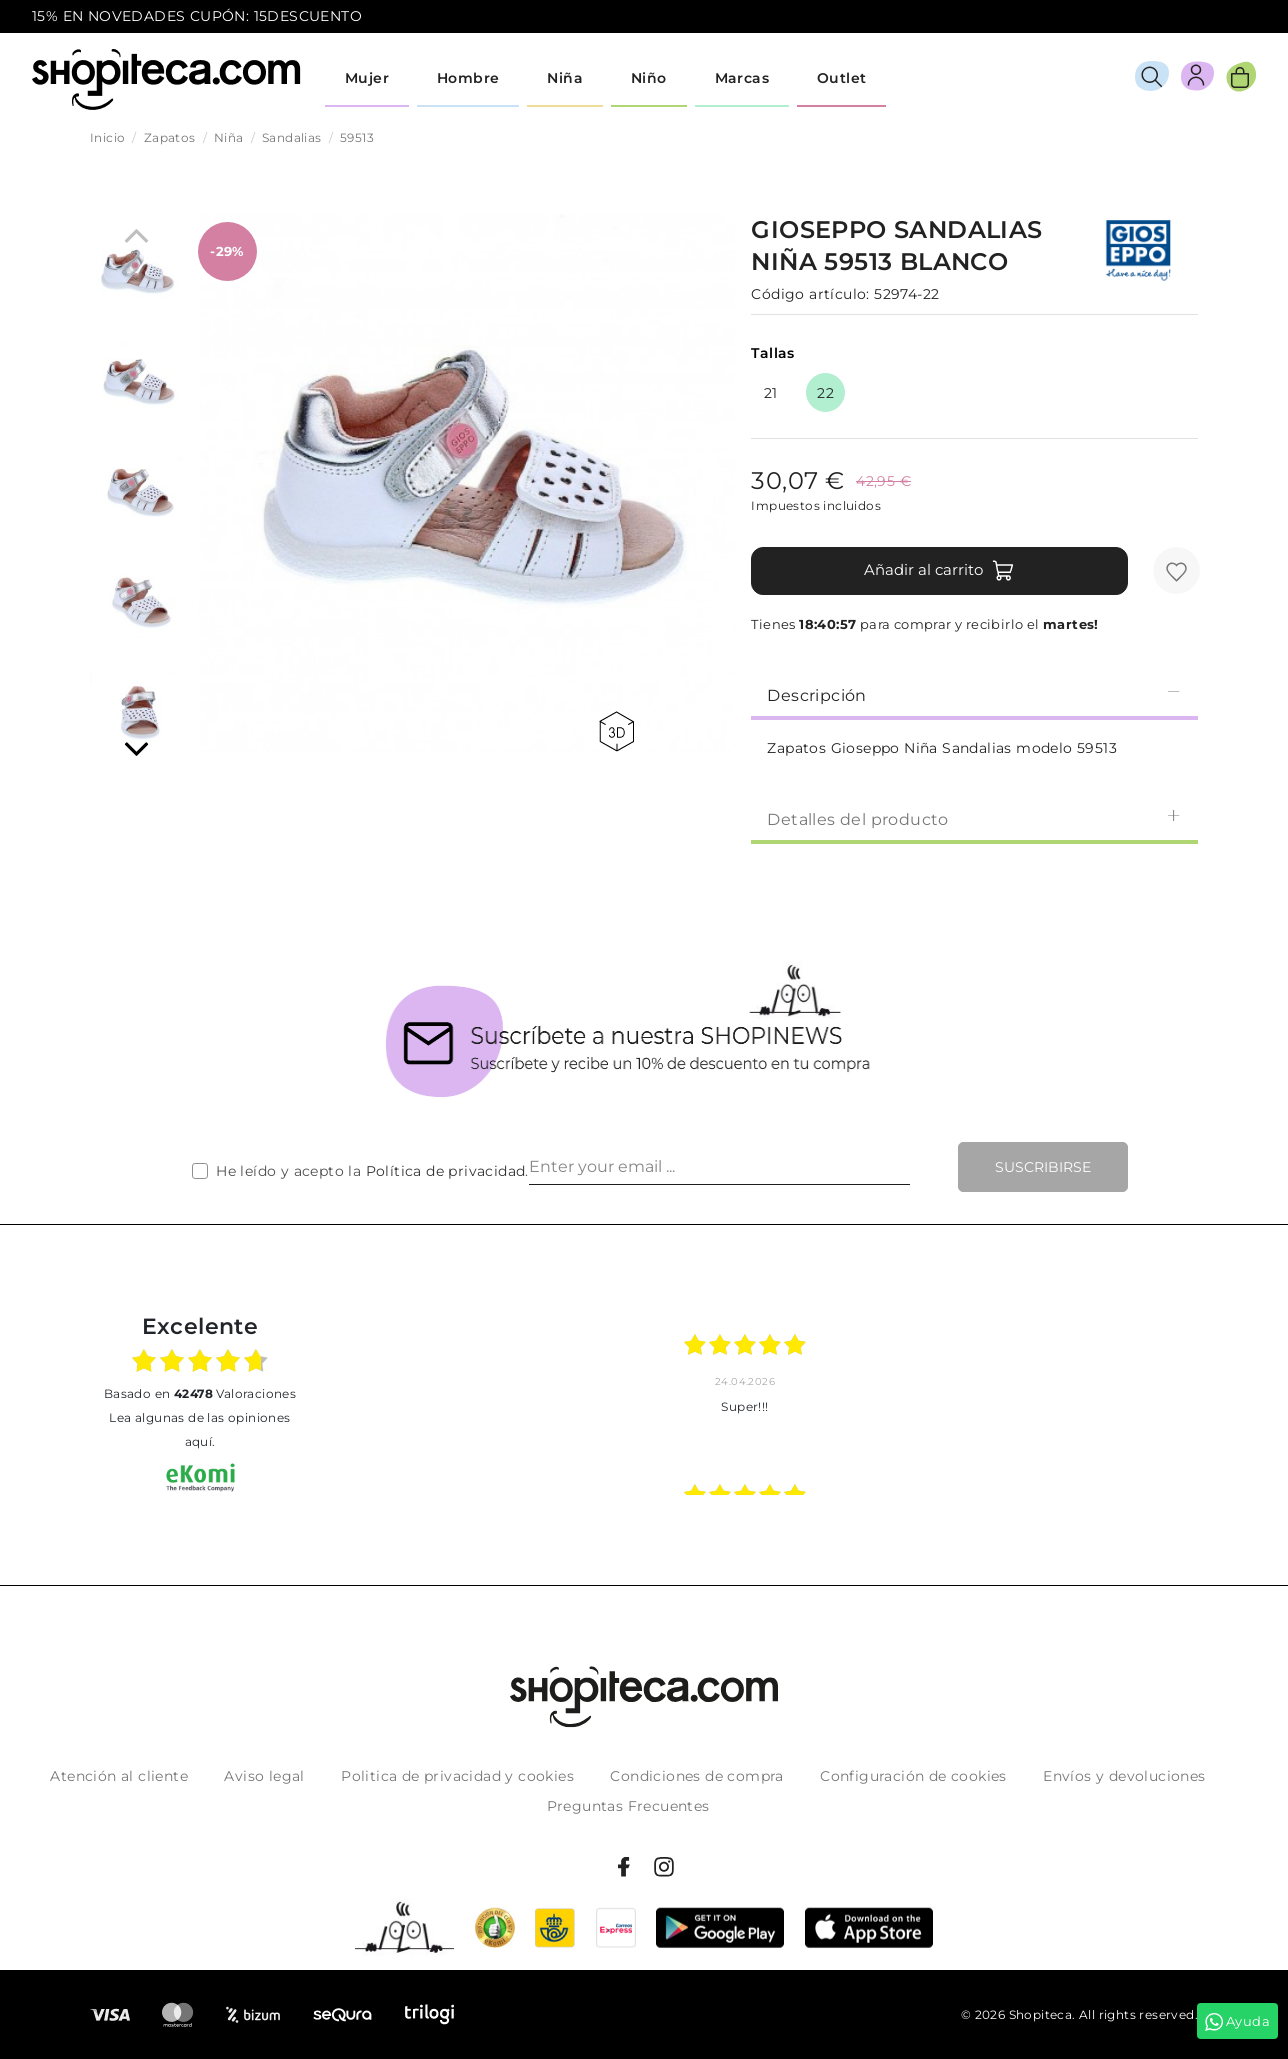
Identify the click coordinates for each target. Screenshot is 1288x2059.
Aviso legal (264, 1776)
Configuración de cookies (913, 1776)
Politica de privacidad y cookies (457, 1776)
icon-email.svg (1219, 17)
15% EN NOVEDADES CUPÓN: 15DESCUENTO (197, 16)
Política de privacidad (446, 1171)
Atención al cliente (119, 1776)
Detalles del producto (974, 818)
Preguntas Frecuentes (628, 1806)
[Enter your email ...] (719, 1167)
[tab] (974, 694)
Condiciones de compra (696, 1776)
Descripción (974, 694)
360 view (616, 731)
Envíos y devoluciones (1124, 1776)
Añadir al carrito (939, 571)
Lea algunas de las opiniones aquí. (199, 1429)
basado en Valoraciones (200, 1393)
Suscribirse (1043, 1167)
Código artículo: (810, 294)
